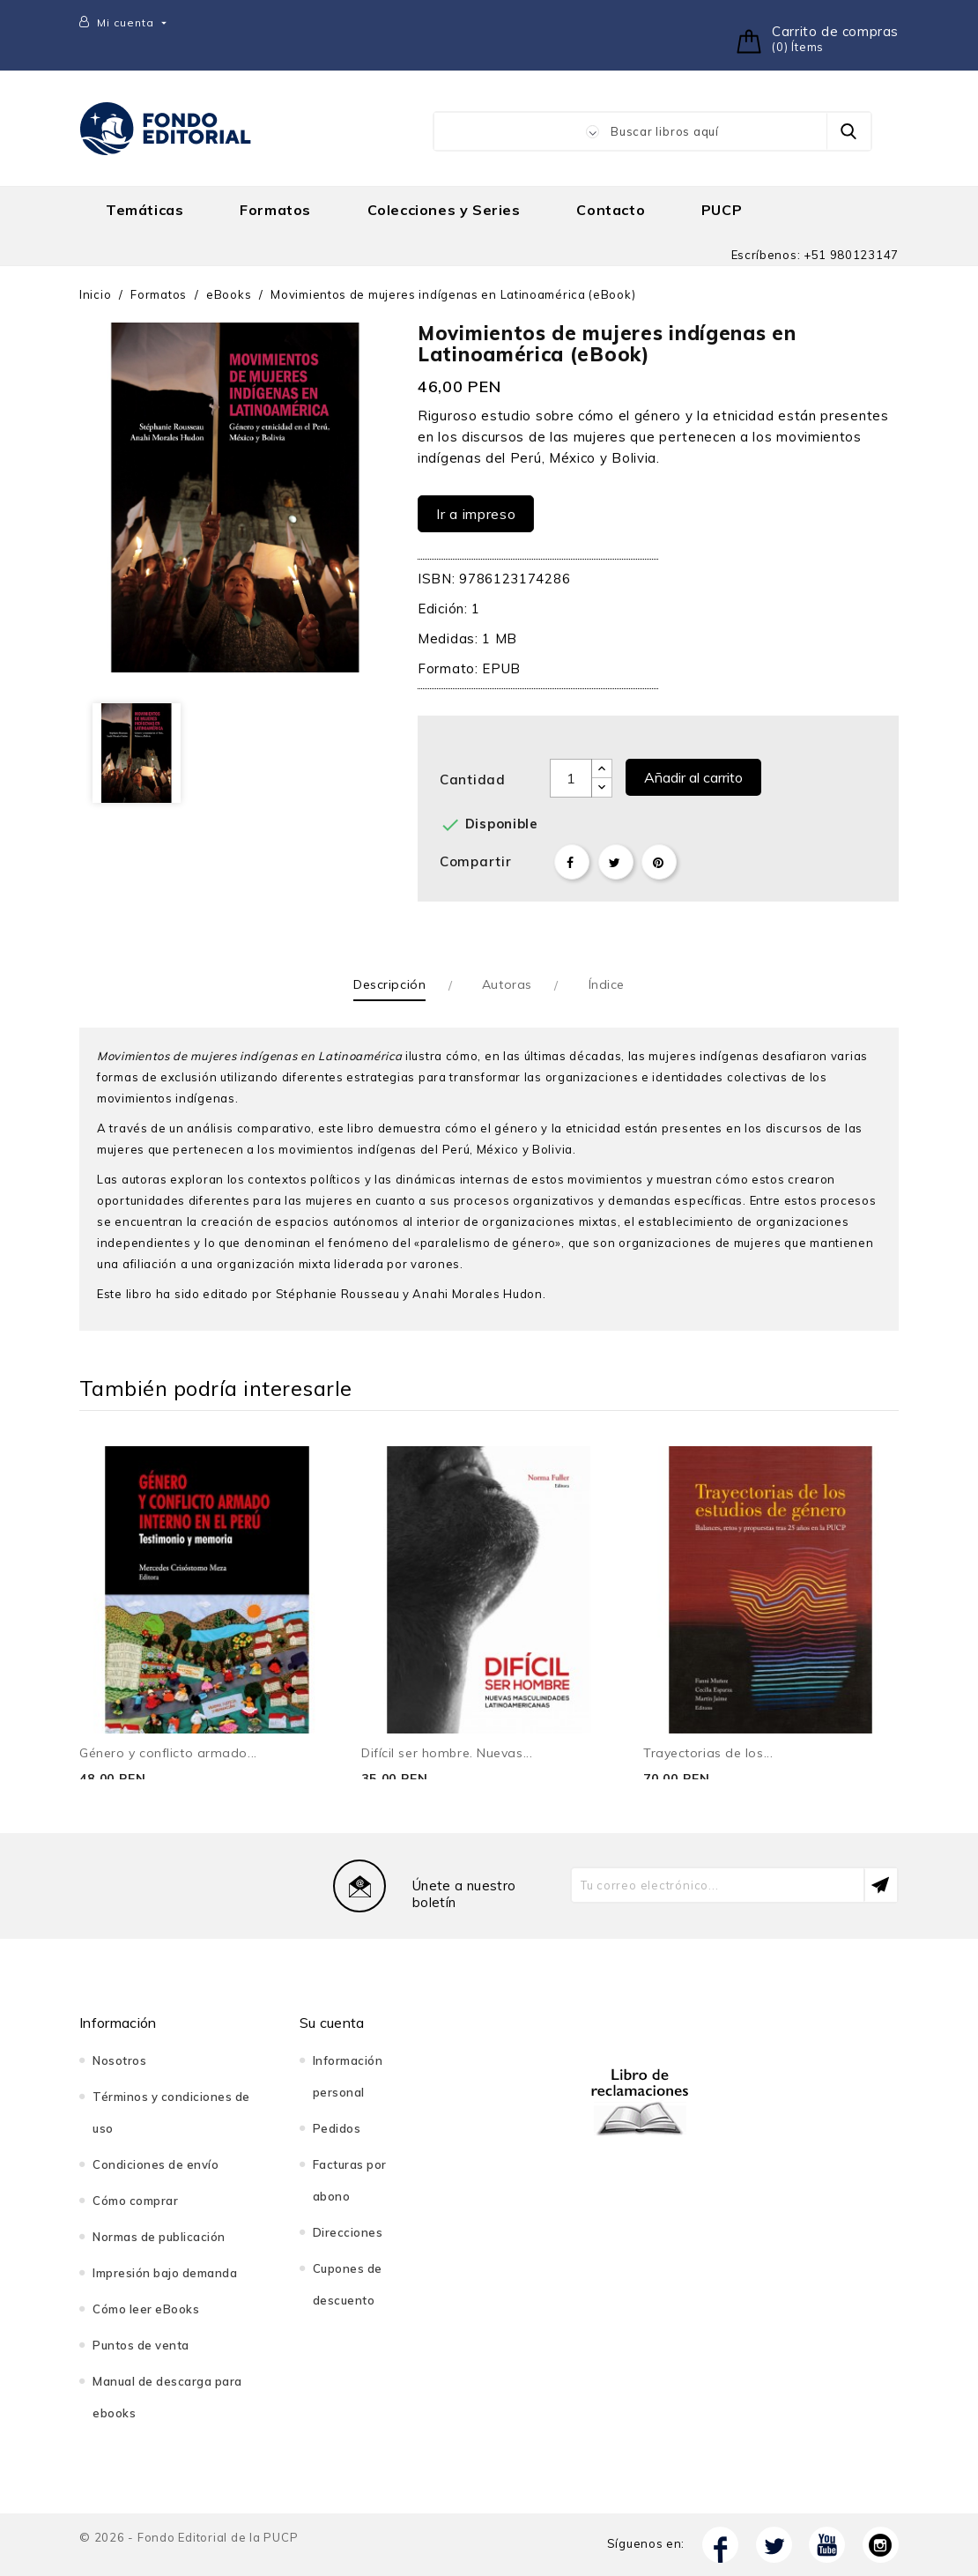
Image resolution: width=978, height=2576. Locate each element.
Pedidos (337, 2128)
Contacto (610, 210)
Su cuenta (332, 2022)
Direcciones (348, 2232)
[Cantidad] (571, 778)
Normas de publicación (159, 2237)
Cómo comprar (135, 2201)
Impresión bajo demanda (165, 2273)
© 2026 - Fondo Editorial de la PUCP (188, 2537)
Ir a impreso (475, 514)
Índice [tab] (607, 984)
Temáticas (144, 210)
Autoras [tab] (507, 984)
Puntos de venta (141, 2345)
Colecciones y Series (444, 210)
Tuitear (616, 862)
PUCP (721, 210)
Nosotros (119, 2060)
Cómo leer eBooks (146, 2309)
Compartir (572, 862)
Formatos (275, 210)
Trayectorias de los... (708, 1753)
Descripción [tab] (389, 984)
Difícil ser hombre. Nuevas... (446, 1753)
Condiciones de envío (156, 2164)
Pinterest (659, 862)
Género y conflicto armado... (168, 1753)
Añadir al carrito (693, 777)
